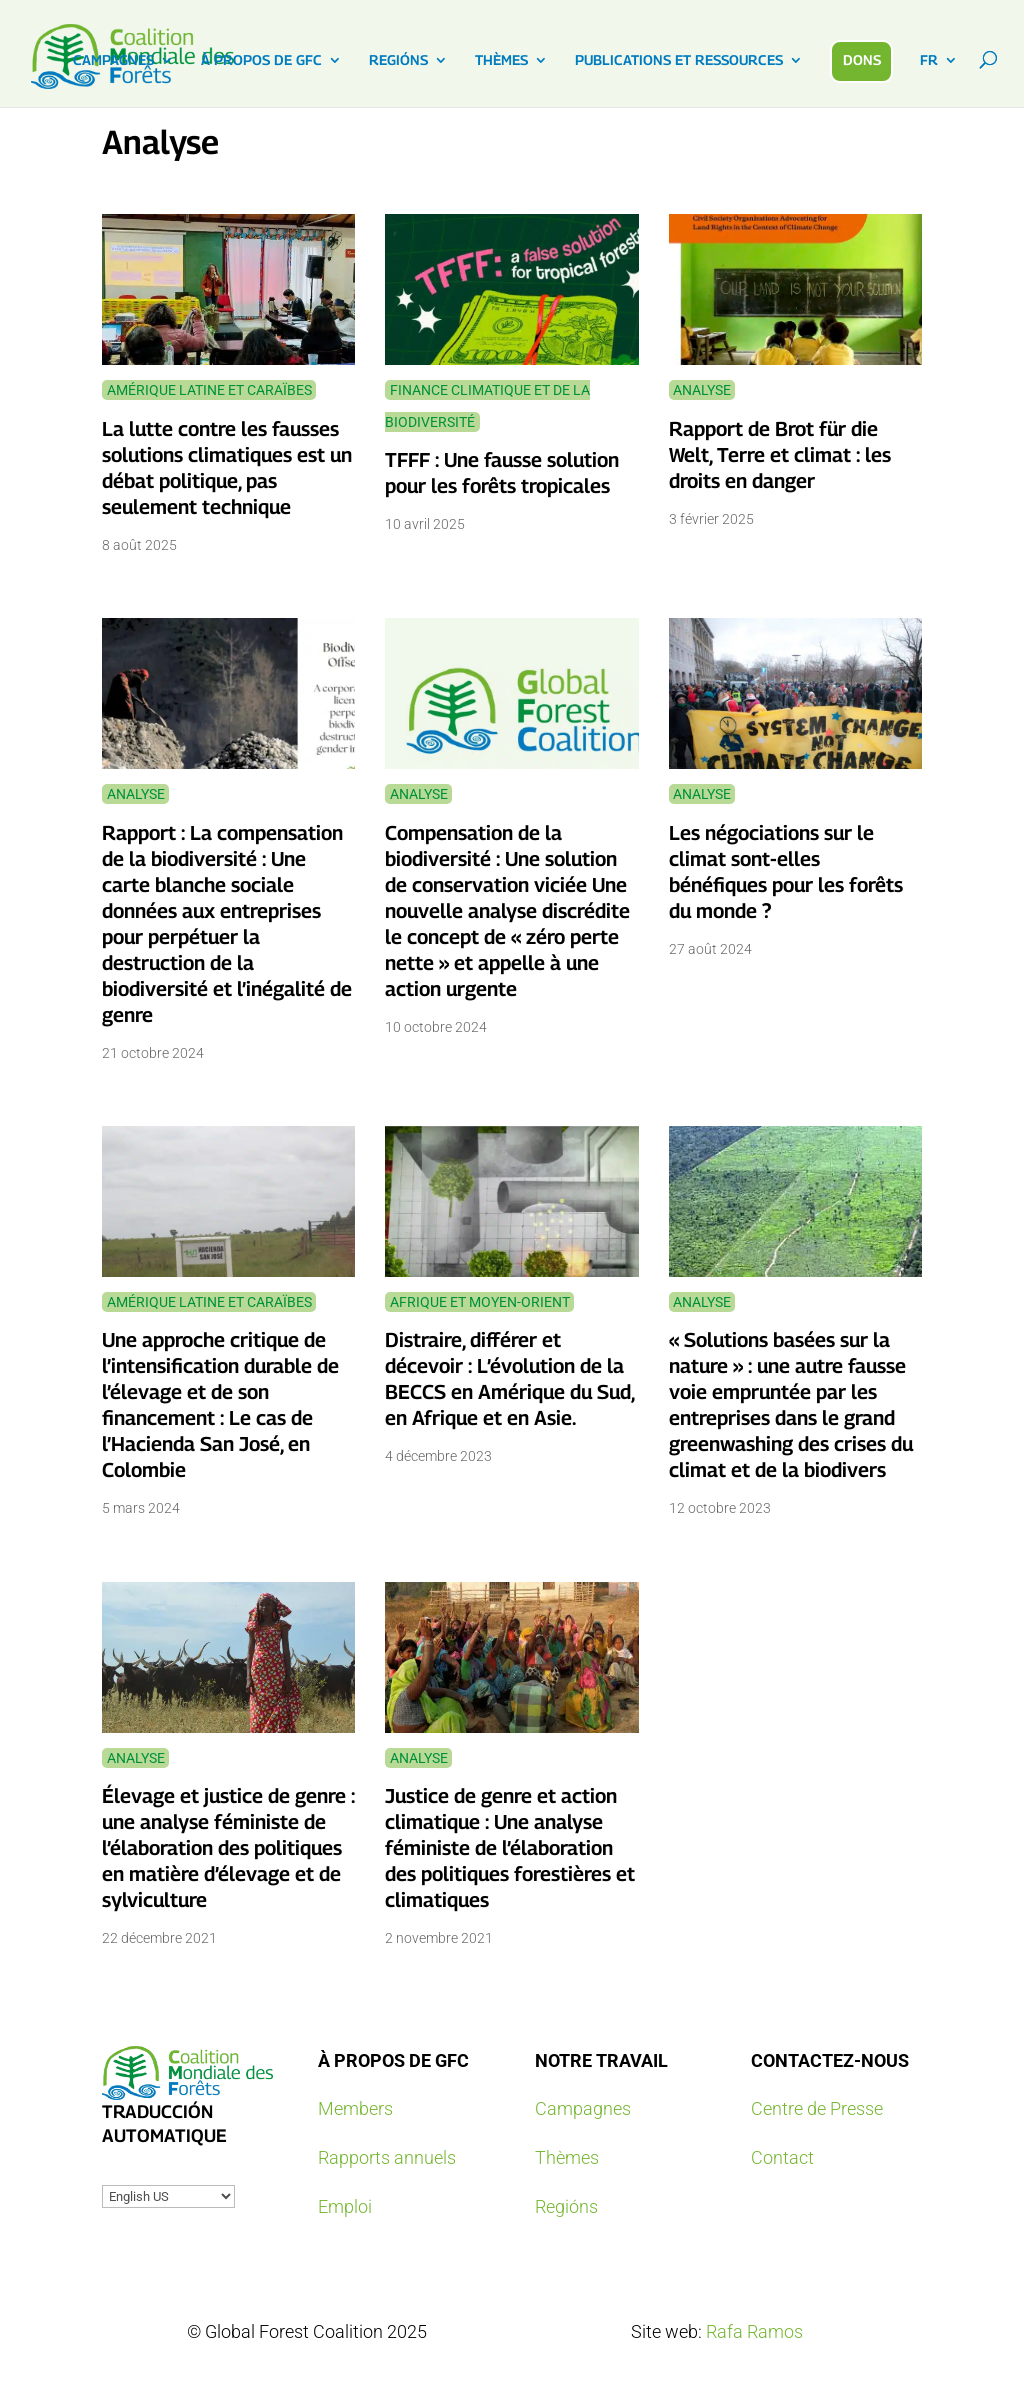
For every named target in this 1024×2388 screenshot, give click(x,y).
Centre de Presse (817, 2108)
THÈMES (501, 60)
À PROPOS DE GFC (261, 60)
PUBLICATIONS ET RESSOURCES (679, 60)
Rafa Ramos (754, 2331)
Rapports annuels (387, 2157)
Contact (782, 2157)
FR (929, 60)
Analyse (702, 390)
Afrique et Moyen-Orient (480, 1302)
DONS (862, 59)
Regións (566, 2206)
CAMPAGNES (113, 60)
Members (355, 2108)
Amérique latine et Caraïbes (209, 390)
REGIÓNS (398, 60)
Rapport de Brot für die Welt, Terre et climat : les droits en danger (780, 455)
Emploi (345, 2206)
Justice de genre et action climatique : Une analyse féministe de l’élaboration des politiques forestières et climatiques (510, 1848)
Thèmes (567, 2157)
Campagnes (583, 2108)
